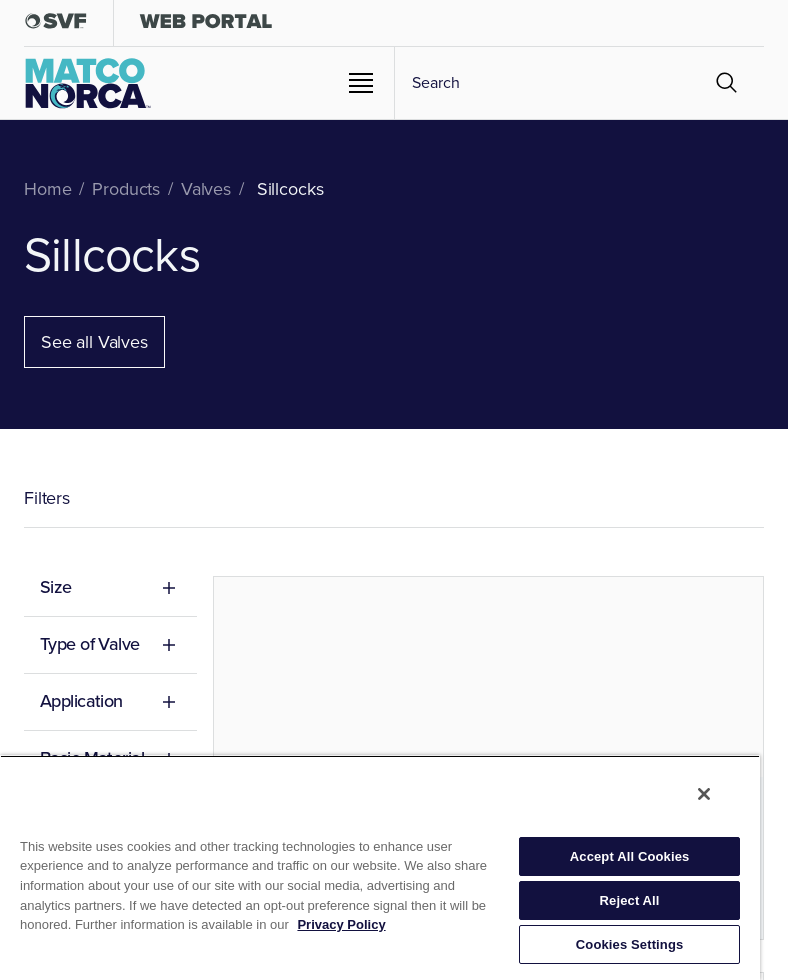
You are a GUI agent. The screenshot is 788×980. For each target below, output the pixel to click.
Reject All (630, 900)
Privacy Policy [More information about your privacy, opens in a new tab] (341, 924)
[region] (380, 867)
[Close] (704, 794)
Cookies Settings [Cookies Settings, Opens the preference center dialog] (630, 944)
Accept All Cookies (630, 856)
